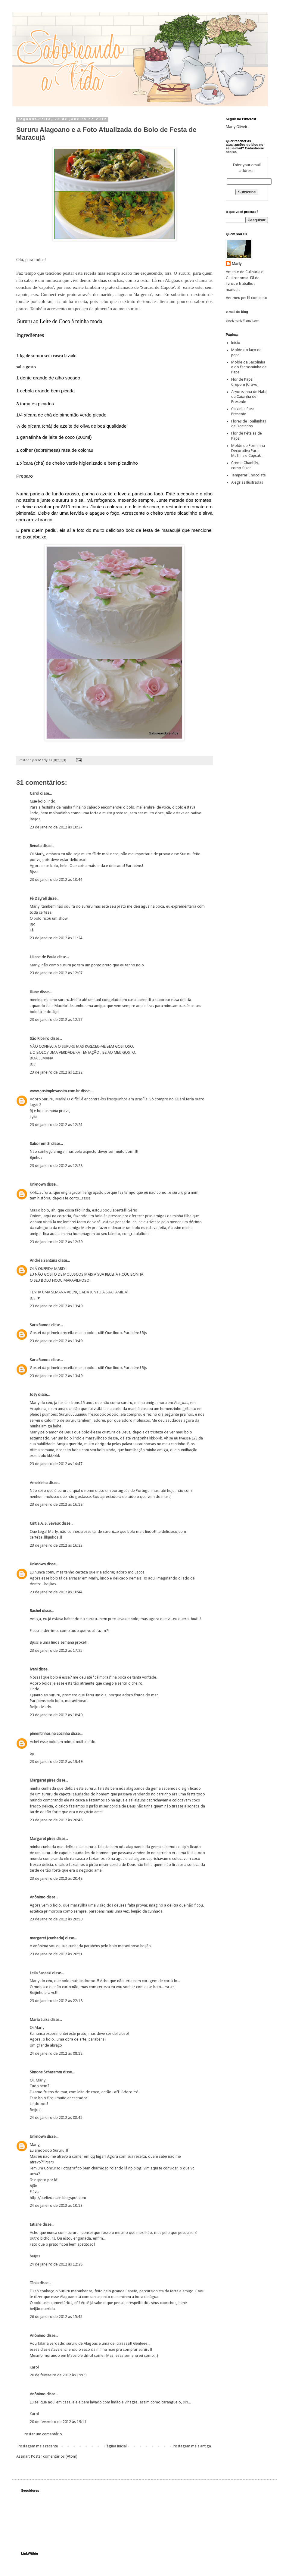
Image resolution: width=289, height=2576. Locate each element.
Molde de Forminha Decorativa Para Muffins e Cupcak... (248, 451)
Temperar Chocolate (248, 475)
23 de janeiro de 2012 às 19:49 (56, 1762)
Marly (236, 264)
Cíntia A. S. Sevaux (45, 1523)
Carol (34, 793)
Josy (33, 1394)
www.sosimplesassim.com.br (55, 1091)
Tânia (34, 2283)
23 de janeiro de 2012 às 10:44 (56, 880)
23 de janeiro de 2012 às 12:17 (56, 1020)
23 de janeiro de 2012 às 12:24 (56, 1125)
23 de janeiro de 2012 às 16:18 (56, 1504)
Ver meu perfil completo (246, 298)
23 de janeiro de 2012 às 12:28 (56, 1166)
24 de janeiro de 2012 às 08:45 (56, 2118)
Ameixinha (39, 1483)
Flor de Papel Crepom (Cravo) (245, 382)
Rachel (35, 1611)
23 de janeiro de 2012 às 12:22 (56, 1072)
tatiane (36, 2224)
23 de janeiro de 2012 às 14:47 (56, 1464)
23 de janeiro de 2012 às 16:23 (56, 1545)
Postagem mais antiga (192, 2446)
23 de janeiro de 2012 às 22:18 (56, 2001)
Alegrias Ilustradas (247, 482)
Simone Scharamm (46, 2072)
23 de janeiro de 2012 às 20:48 (56, 1820)
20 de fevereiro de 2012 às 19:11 (58, 2422)
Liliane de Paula (43, 957)
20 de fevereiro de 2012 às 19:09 (58, 2375)
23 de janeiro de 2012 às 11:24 (56, 938)
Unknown (38, 1184)
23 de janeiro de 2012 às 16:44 (56, 1592)
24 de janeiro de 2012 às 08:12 (56, 2053)
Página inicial (115, 2446)
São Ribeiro (39, 1039)
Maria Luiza (39, 2020)
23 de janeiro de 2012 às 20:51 (56, 1954)
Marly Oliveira (238, 127)
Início (235, 343)
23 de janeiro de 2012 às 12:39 (56, 1242)
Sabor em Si (40, 1144)
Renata (36, 846)
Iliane (34, 992)
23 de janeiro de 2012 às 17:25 (56, 1650)
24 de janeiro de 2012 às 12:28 (56, 2264)
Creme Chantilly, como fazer (245, 465)
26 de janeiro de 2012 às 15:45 (56, 2317)
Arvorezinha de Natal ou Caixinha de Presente (249, 397)
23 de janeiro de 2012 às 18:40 (56, 1715)
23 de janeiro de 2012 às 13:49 (56, 1306)
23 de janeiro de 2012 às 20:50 (56, 1919)
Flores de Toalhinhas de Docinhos (248, 424)
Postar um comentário (43, 2434)
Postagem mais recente (38, 2446)
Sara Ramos (40, 1325)
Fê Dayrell (38, 899)
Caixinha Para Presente (242, 411)
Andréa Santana (43, 1260)
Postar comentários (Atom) (54, 2456)
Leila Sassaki (40, 1973)
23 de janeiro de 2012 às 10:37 (56, 827)
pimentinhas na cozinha (50, 1734)
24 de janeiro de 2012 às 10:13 (56, 2205)
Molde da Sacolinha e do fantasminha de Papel (249, 367)
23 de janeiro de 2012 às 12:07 (56, 973)
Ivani (34, 1669)
